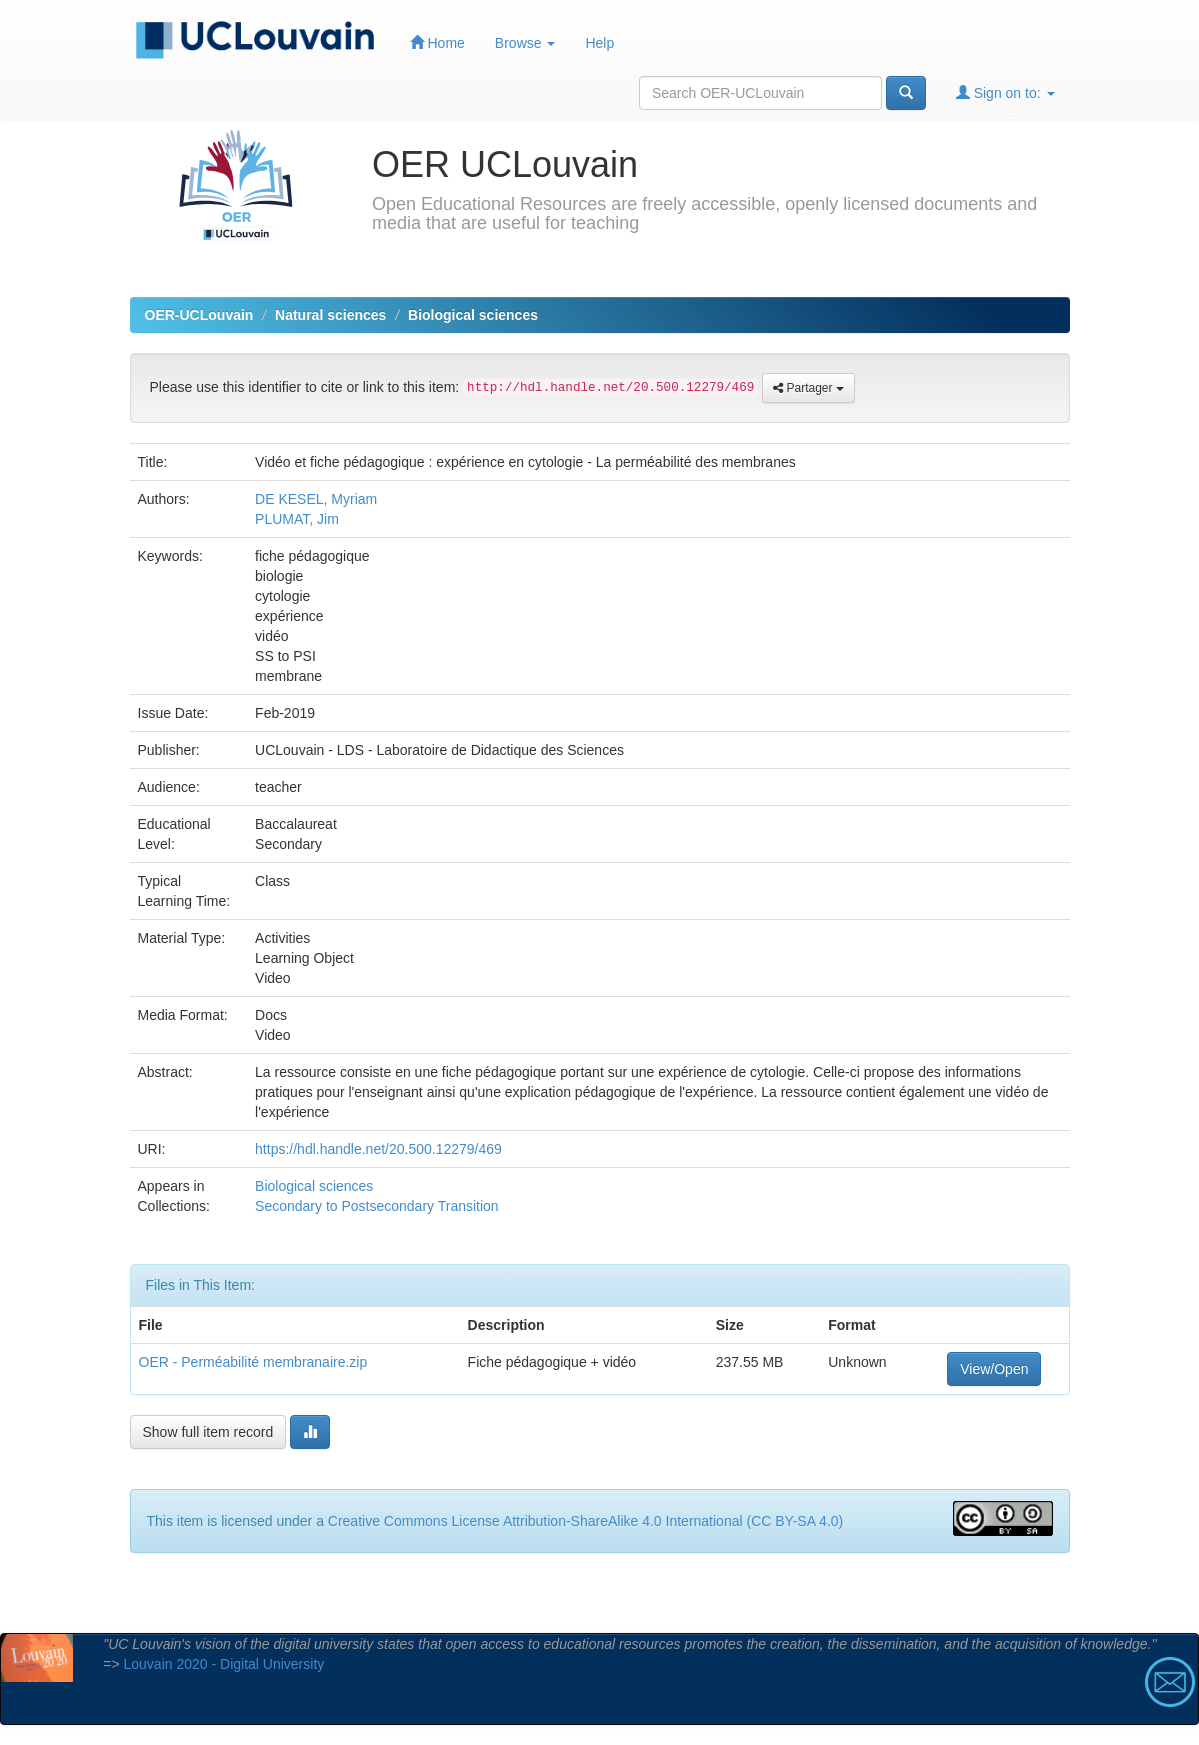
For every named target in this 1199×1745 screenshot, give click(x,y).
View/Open (994, 1369)
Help (599, 43)
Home (437, 42)
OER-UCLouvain (199, 315)
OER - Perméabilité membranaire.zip (253, 1362)
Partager (808, 388)
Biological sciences (473, 315)
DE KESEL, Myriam (316, 499)
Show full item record (208, 1432)
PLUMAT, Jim (297, 519)
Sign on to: (1005, 92)
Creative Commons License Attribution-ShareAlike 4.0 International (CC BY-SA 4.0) (585, 1521)
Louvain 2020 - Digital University (224, 1664)
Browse (525, 43)
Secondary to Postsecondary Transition (377, 1206)
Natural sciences (330, 315)
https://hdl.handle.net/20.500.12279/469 (378, 1149)
